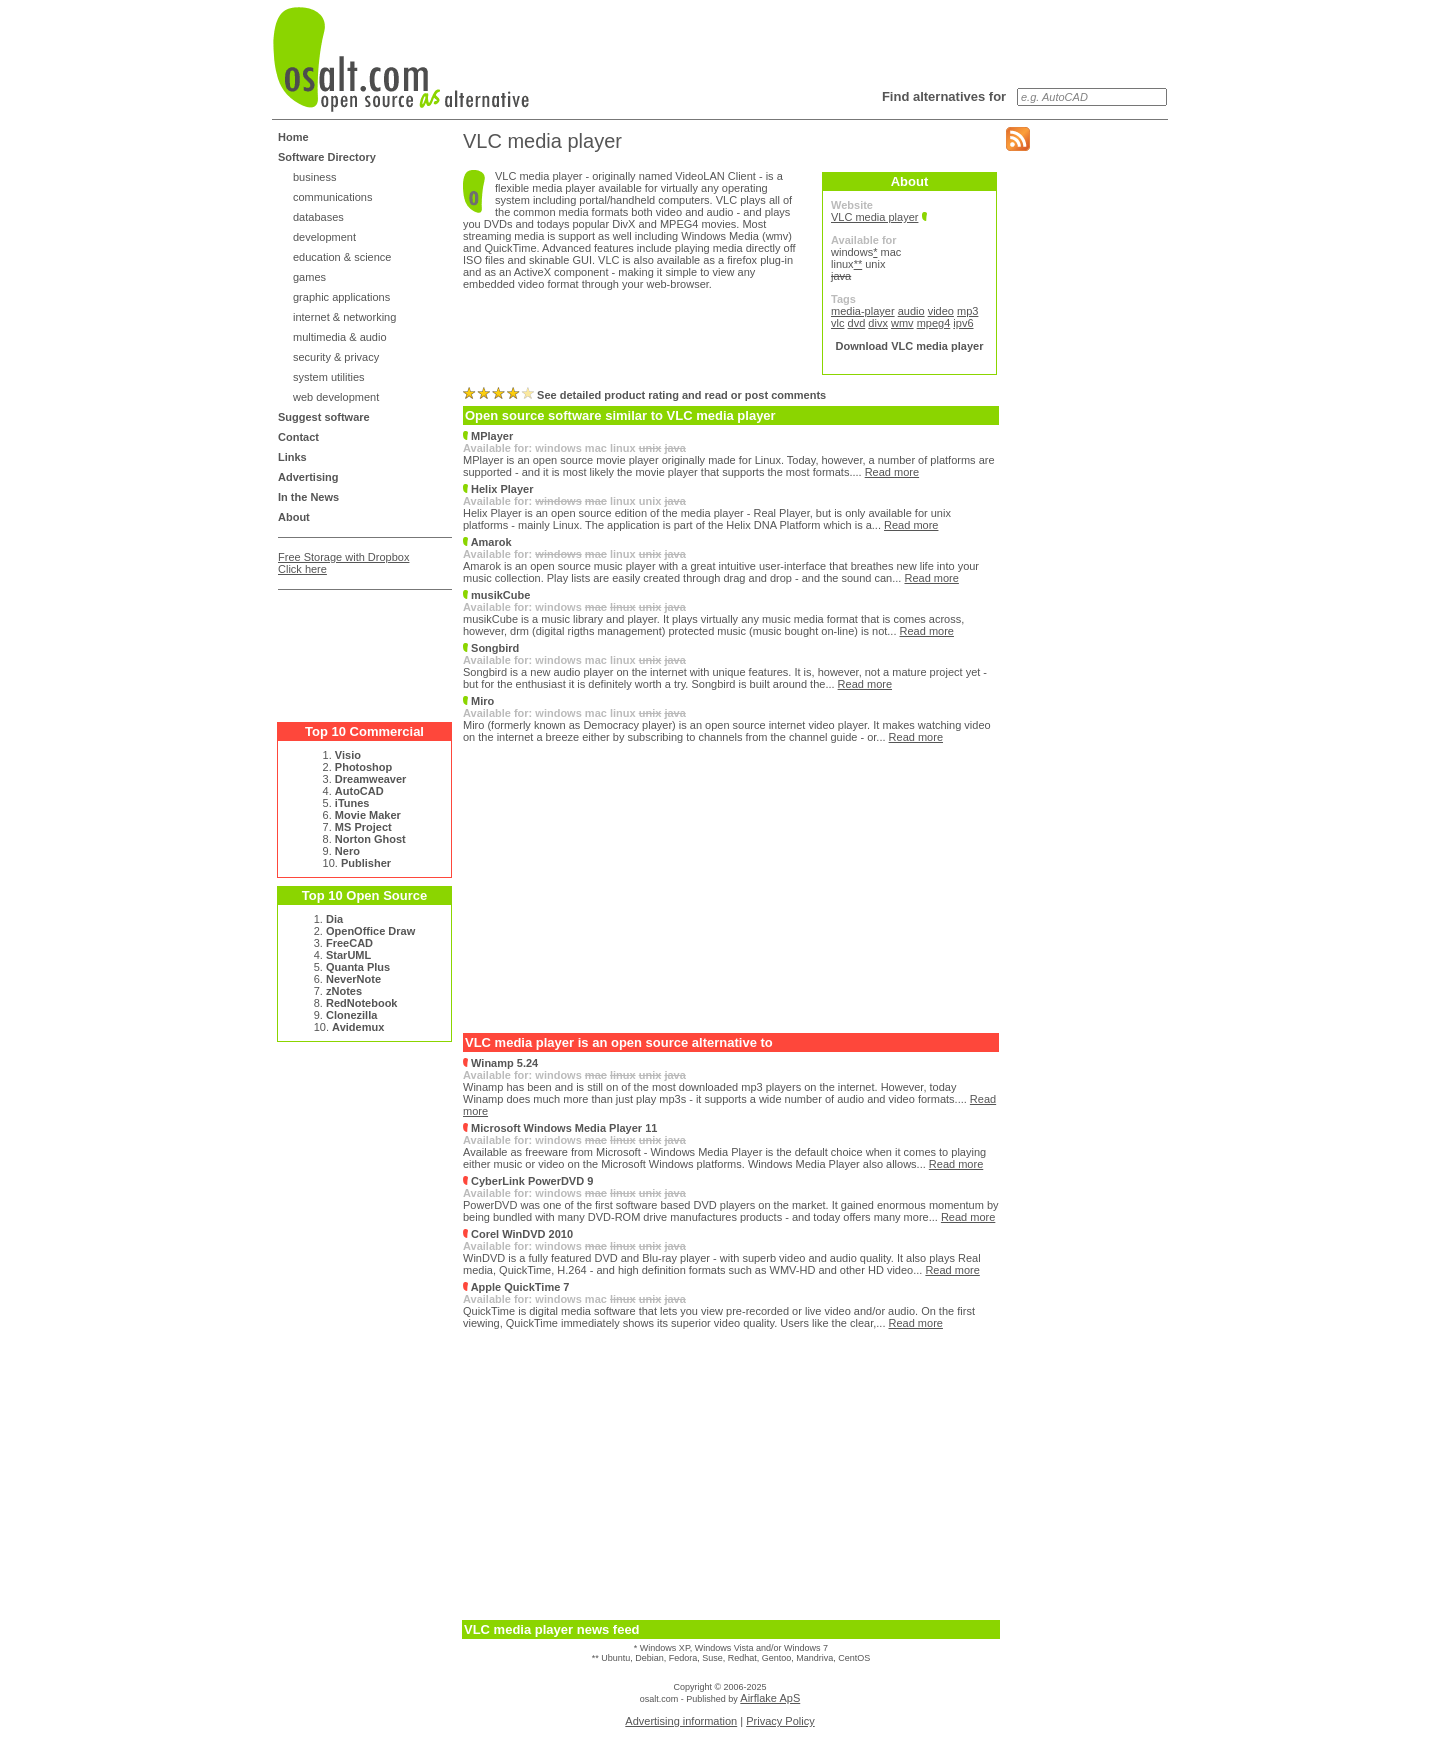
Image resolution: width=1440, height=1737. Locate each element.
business (314, 177)
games (309, 277)
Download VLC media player (910, 346)
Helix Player (498, 489)
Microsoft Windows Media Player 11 (560, 1128)
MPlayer (488, 436)
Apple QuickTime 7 (516, 1287)
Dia (334, 919)
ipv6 (963, 323)
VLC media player (874, 217)
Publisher (366, 863)
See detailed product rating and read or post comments (644, 395)
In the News (308, 497)
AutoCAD (359, 791)
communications (332, 197)
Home (293, 137)
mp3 (967, 311)
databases (318, 217)
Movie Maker (368, 815)
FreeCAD (349, 943)
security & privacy (336, 357)
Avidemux (358, 1027)
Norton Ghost (370, 839)
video (941, 311)
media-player (863, 311)
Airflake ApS (770, 1698)
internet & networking (344, 317)
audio (911, 311)
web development (336, 397)
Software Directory (327, 157)
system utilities (329, 377)
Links (292, 457)
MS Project (363, 827)
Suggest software (324, 417)
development (324, 237)
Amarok (487, 542)
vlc (837, 323)
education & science (342, 257)
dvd (857, 323)
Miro (478, 701)
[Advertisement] (358, 648)
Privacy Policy (780, 1721)
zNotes (344, 991)
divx (878, 323)
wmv (902, 323)
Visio (348, 755)
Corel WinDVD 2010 (518, 1234)
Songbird (491, 648)
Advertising (308, 477)
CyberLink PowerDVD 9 (528, 1181)
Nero (347, 851)
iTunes (352, 803)
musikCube (496, 595)
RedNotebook (362, 1003)
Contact (298, 437)
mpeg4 (934, 323)
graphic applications (341, 297)
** (858, 264)
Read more (892, 472)
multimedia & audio (340, 337)
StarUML (348, 955)
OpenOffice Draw (370, 931)
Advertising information (681, 1721)
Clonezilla (351, 1015)
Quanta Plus (358, 967)
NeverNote (353, 979)
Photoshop (363, 767)
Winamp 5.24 (500, 1063)
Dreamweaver (371, 779)
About (294, 517)
